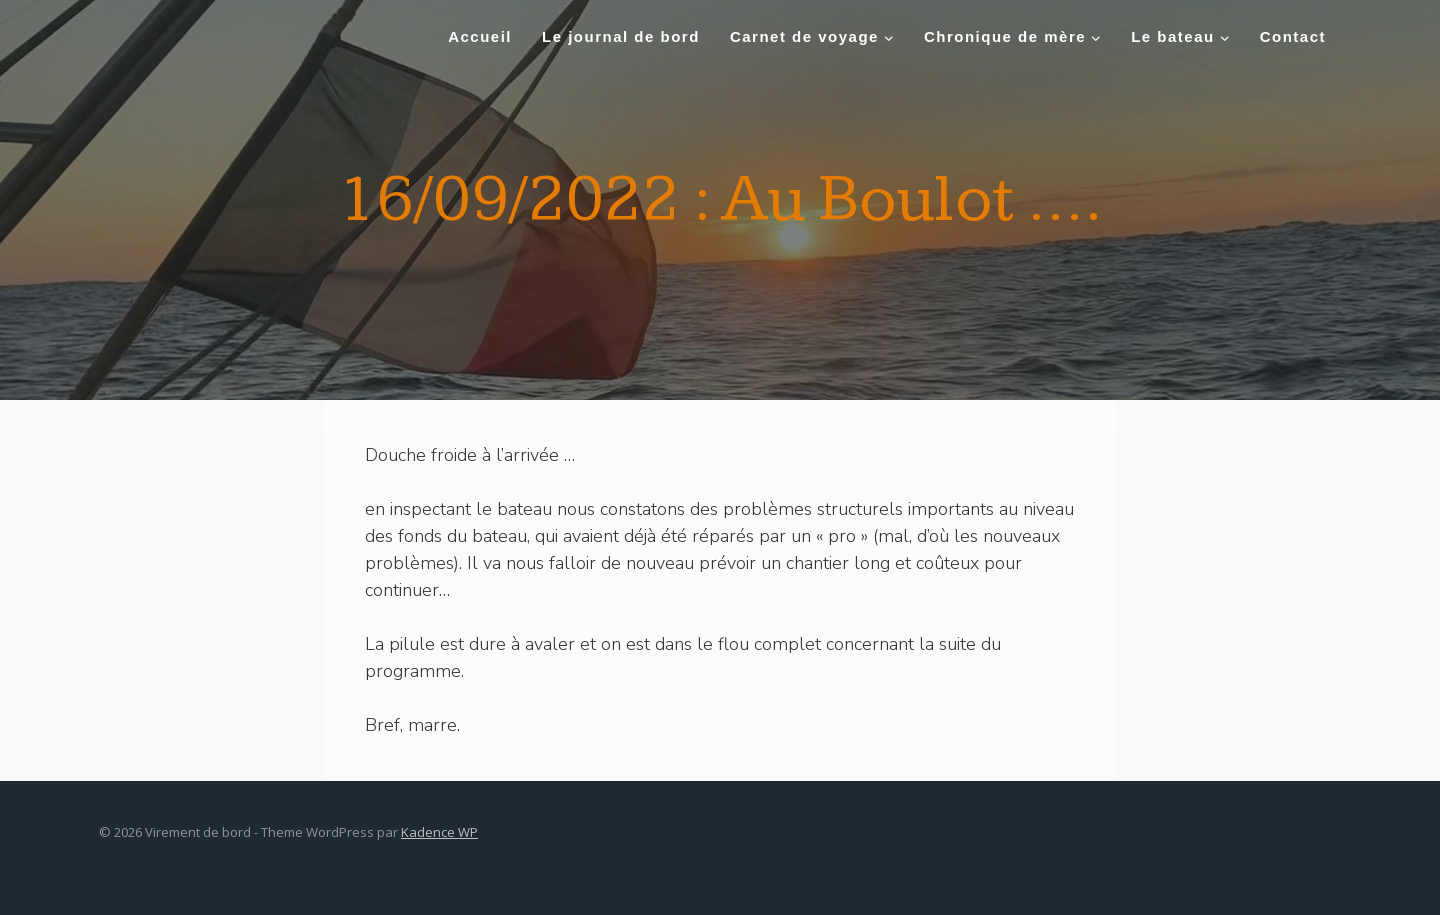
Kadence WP (439, 832)
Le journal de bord (621, 36)
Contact (1293, 36)
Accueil (480, 36)
